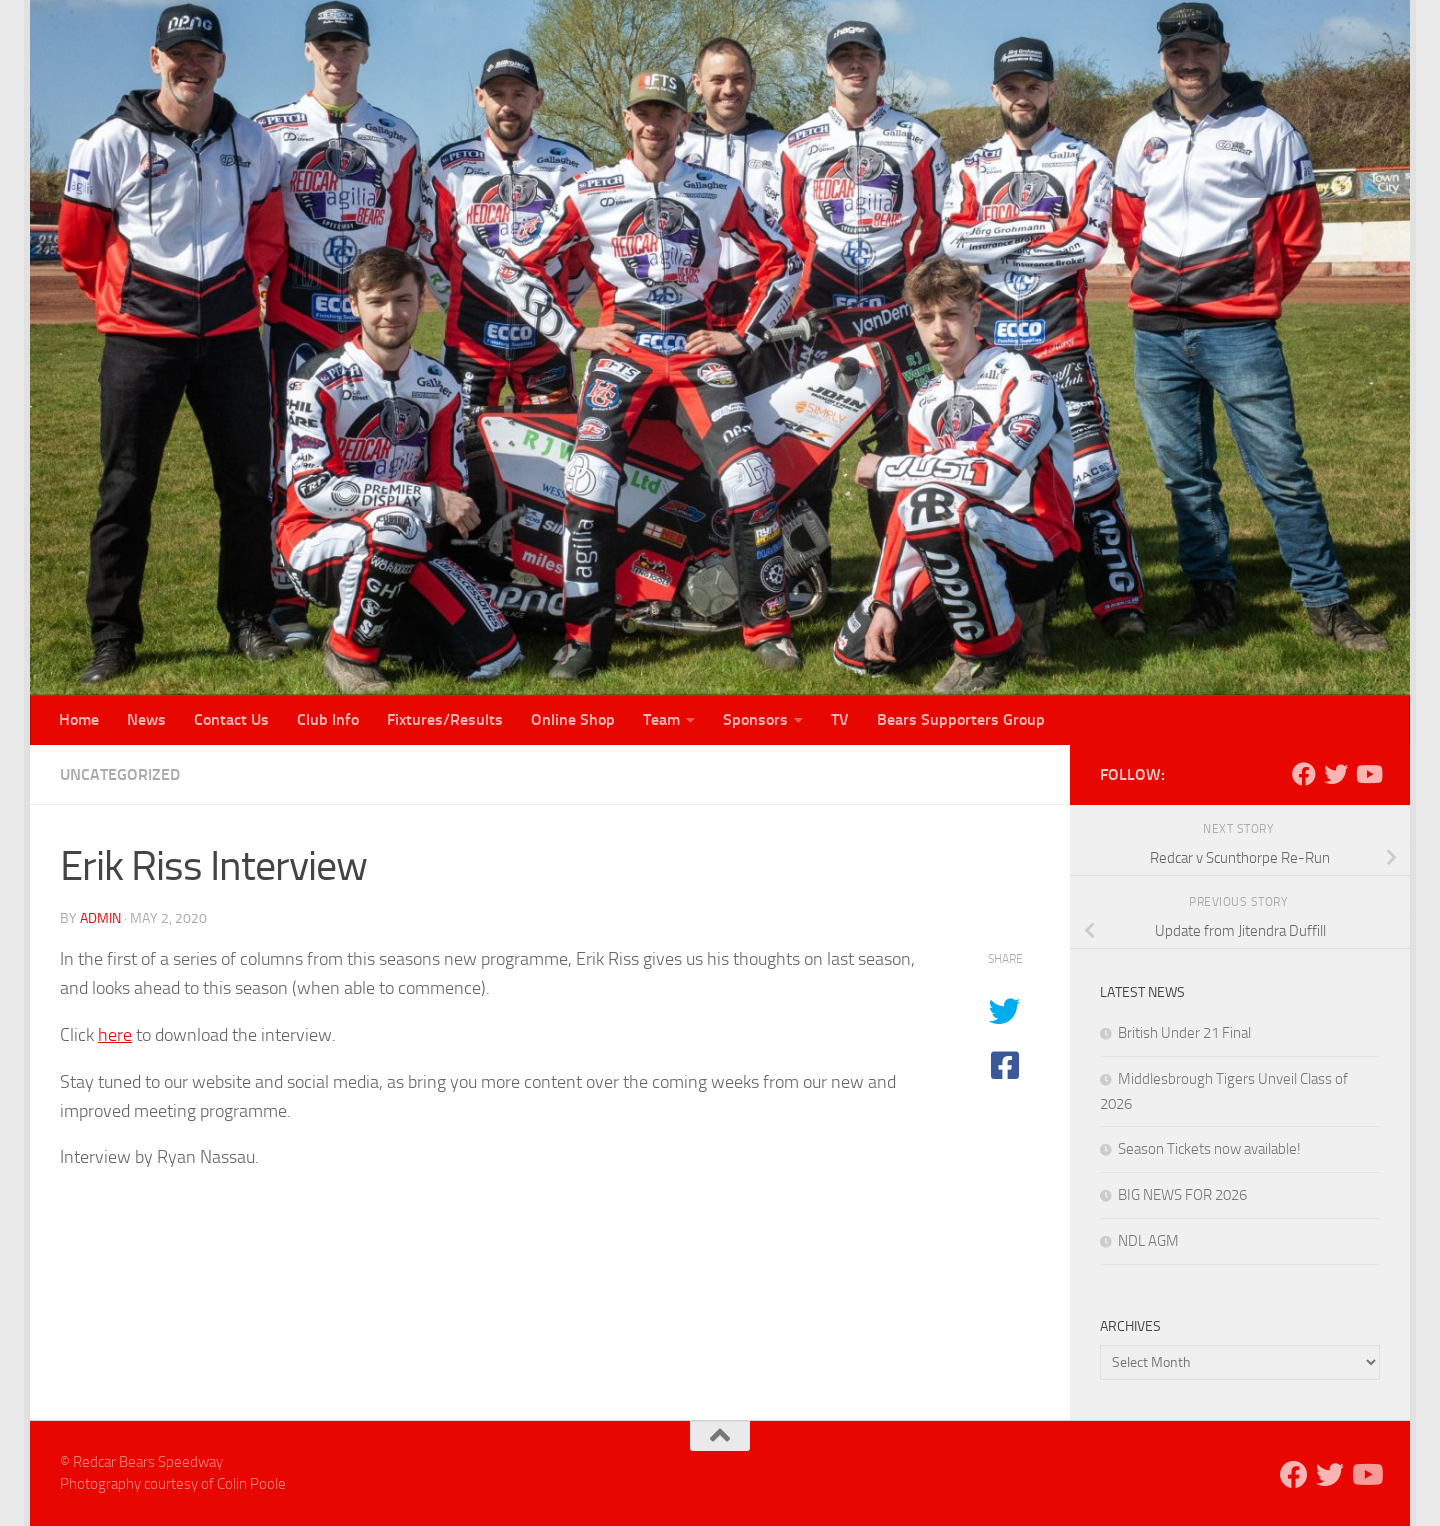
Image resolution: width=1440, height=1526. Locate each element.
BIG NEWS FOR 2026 (1182, 1195)
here (115, 1035)
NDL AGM (1148, 1241)
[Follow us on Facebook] (1304, 774)
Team (661, 719)
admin (100, 918)
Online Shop (573, 719)
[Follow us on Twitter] (1336, 774)
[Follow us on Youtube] (1368, 774)
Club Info (328, 719)
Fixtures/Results (445, 719)
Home (79, 719)
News (146, 719)
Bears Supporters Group (961, 719)
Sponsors (755, 719)
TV (840, 719)
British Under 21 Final (1184, 1033)
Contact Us (231, 719)
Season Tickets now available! (1209, 1149)
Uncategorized (120, 774)
